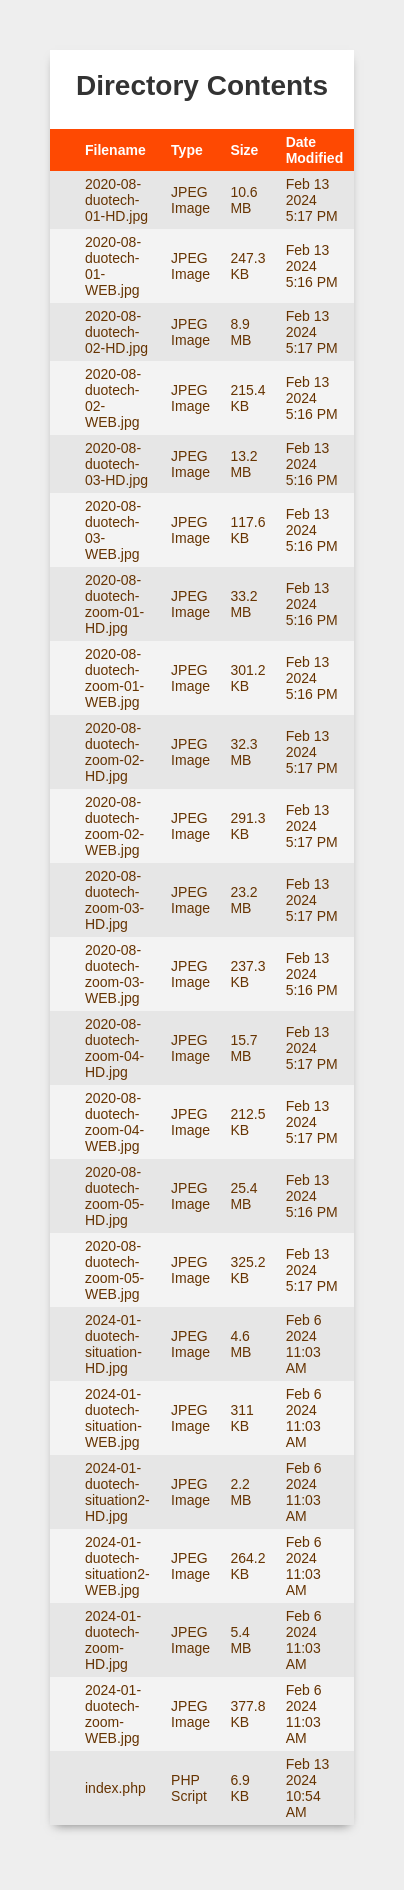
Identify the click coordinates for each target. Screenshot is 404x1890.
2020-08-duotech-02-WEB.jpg (113, 398)
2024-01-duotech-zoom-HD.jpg (113, 1640)
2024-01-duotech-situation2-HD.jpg (117, 1492)
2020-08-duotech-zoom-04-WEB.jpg (114, 1122)
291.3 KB (247, 826)
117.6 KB (247, 530)
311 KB (241, 1418)
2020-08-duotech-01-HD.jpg (116, 200)
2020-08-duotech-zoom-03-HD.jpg (114, 900)
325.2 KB (247, 1270)
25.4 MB (243, 1196)
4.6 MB (240, 1344)
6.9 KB (239, 1788)
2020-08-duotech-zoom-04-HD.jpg (114, 1048)
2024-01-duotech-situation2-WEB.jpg (117, 1566)
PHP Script (189, 1788)
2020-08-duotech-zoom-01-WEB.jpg (114, 678)
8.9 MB (240, 332)
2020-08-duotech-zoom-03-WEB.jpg (114, 974)
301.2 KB (247, 678)
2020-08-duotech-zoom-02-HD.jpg (114, 752)
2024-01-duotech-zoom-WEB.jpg (113, 1714)
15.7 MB (243, 1048)
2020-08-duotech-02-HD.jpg (116, 332)
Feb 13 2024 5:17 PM (312, 200)
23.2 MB (243, 900)
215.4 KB (247, 398)
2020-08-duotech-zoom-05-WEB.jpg (114, 1270)
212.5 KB (247, 1122)
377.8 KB (247, 1714)
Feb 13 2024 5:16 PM (312, 266)
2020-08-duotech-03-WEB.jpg (113, 530)
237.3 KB (247, 974)
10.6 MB (243, 200)
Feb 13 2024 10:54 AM (308, 1788)
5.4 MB (240, 1640)
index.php (115, 1788)
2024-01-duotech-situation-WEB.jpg (113, 1418)
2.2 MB (240, 1492)
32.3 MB (243, 752)
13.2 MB (243, 464)
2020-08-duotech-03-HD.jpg (116, 464)
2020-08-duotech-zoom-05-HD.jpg (114, 1196)
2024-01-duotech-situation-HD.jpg (113, 1344)
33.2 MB (243, 604)
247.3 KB (247, 266)
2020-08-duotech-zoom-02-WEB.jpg (114, 826)
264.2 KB (247, 1566)
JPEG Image (190, 200)
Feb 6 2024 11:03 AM (304, 1344)
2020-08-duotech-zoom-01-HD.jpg (114, 604)
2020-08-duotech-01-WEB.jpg (113, 266)
